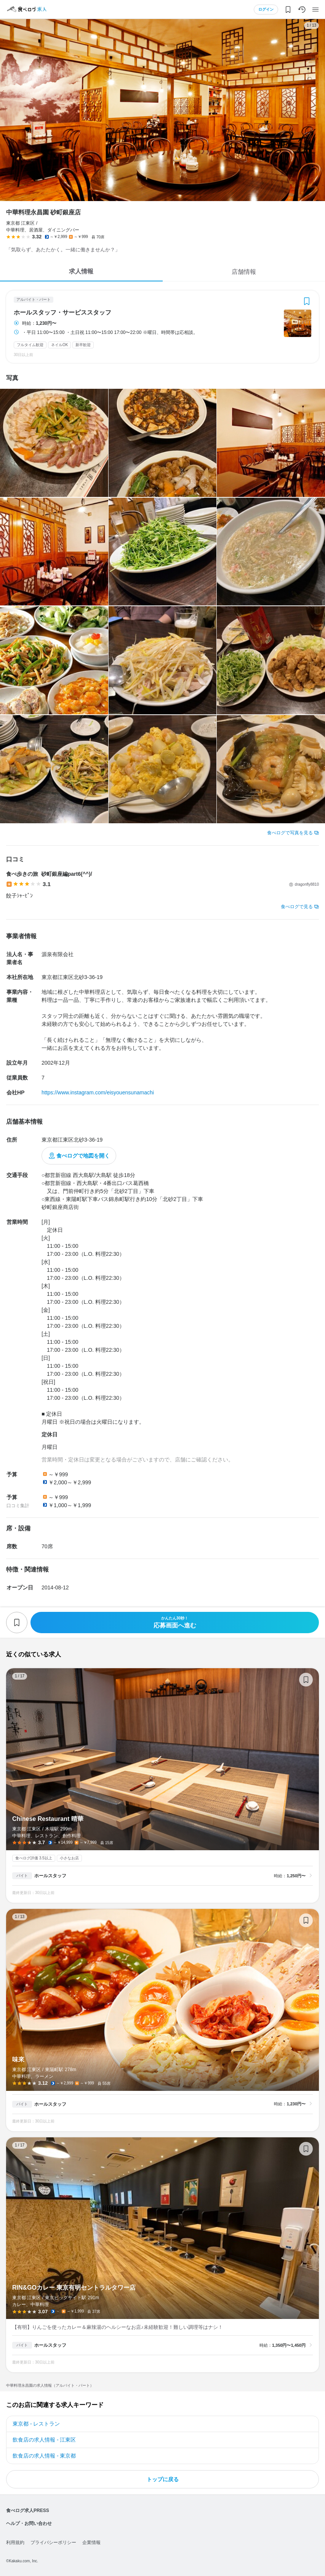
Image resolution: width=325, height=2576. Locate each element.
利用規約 (15, 2542)
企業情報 (91, 2542)
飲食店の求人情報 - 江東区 (44, 2440)
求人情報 (81, 271)
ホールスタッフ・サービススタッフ (62, 313)
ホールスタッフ (50, 1875)
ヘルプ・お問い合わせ (29, 2523)
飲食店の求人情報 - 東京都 (44, 2456)
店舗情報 (244, 271)
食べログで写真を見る (290, 832)
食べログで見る (297, 906)
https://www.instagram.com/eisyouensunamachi (98, 1092)
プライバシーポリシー (53, 2542)
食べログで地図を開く (83, 1156)
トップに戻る (163, 2479)
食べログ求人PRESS (27, 2510)
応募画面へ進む (175, 1622)
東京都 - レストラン (36, 2424)
